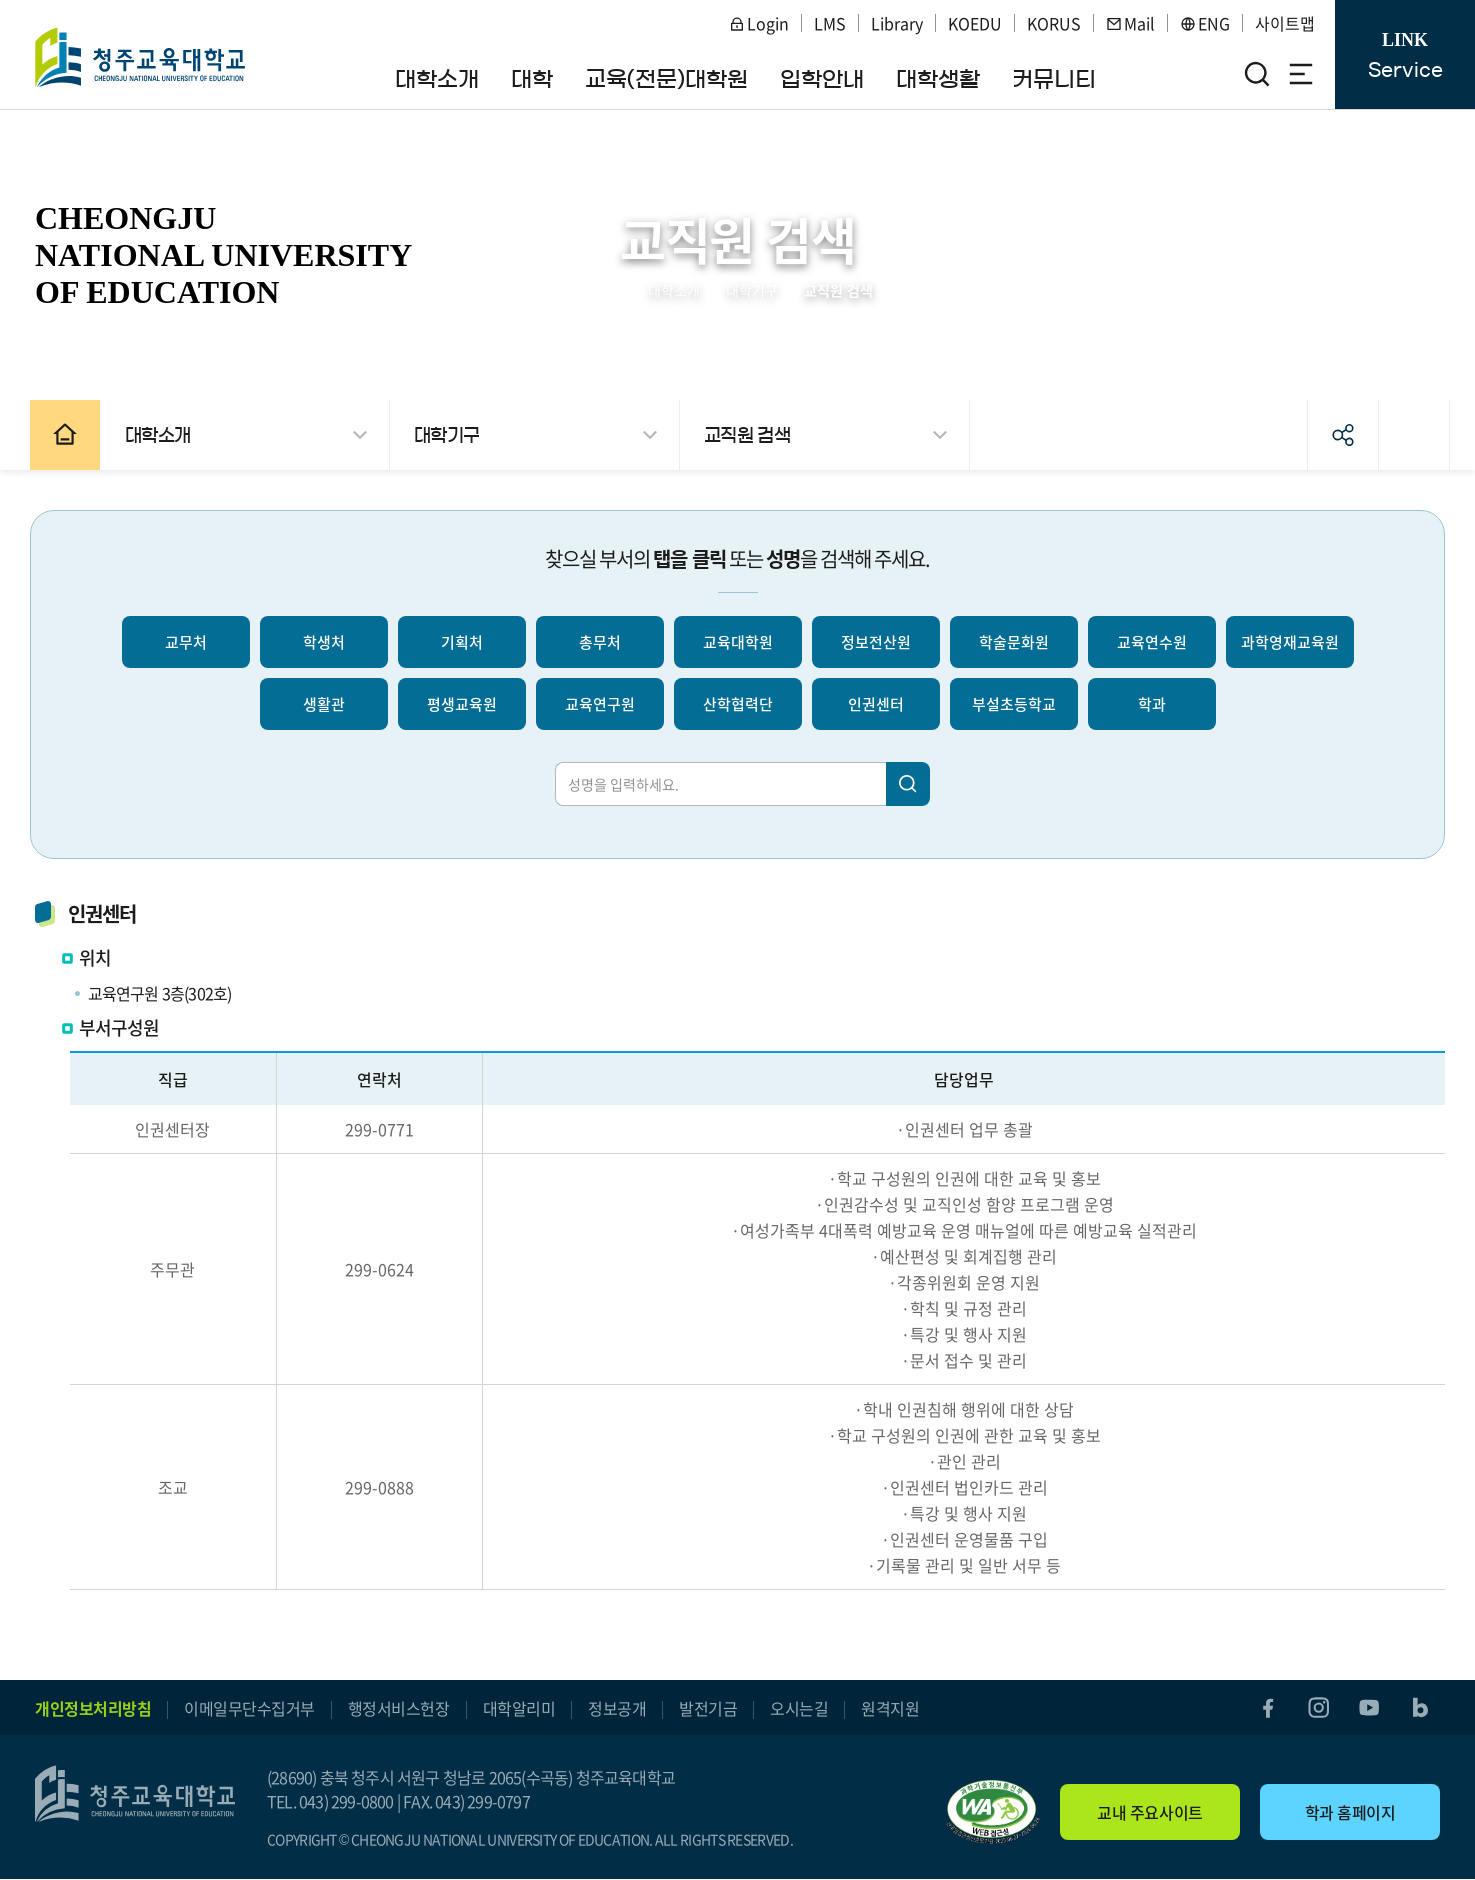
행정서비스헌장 (399, 1708)
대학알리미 (519, 1708)
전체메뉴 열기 (1301, 74)
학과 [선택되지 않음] (1152, 704)
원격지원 (890, 1708)
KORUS (1054, 23)
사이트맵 (1285, 23)
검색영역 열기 (1257, 74)
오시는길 (799, 1708)
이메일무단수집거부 (249, 1708)
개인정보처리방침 (93, 1708)
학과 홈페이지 (1350, 1813)
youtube (1368, 1708)
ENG (1205, 23)
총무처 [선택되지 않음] (600, 642)
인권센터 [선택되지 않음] (876, 704)
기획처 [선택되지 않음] (462, 642)
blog (1420, 1708)
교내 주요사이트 (1149, 1813)
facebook (1264, 1708)
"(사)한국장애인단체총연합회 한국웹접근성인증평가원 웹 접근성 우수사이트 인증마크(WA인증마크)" (993, 1813)
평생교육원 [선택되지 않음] (462, 704)
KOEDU (975, 23)
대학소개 (674, 290)
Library (897, 23)
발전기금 (708, 1708)
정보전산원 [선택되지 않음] (876, 642)
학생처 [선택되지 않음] (324, 642)
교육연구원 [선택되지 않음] (600, 704)
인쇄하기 (1404, 435)
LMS (830, 23)
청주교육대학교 (141, 57)
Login (759, 23)
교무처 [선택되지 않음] (186, 642)
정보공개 (617, 1708)
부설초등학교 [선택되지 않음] (1014, 704)
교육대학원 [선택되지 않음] (738, 642)
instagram (1316, 1708)
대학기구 (752, 290)
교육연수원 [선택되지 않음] (1152, 642)
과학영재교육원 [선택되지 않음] (1290, 642)
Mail (1130, 23)
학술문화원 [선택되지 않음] (1014, 642)
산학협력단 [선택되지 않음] (738, 704)
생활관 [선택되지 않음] (324, 704)
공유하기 (1333, 435)
